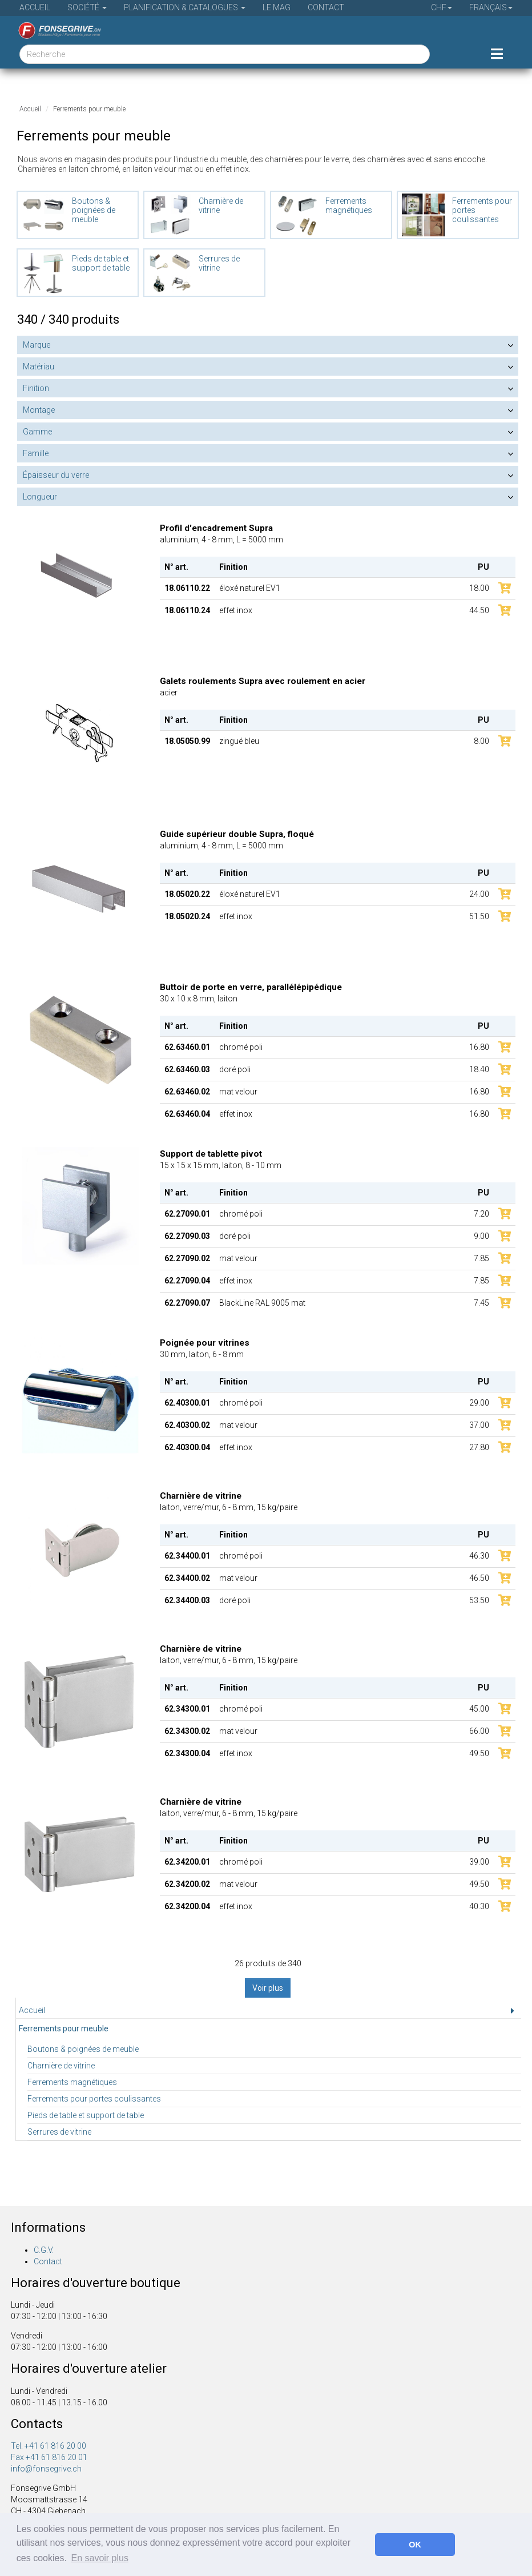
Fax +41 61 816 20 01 (49, 2457)
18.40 (479, 1069)
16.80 (479, 1047)
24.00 (479, 894)
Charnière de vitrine (61, 2065)
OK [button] (415, 2544)
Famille (36, 453)
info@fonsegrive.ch (46, 2468)
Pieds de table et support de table (85, 2115)
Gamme (37, 431)
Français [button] (491, 7)
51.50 (479, 916)
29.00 (479, 1402)
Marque (36, 344)
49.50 (479, 1753)
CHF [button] (441, 7)
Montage (39, 409)
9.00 (481, 1236)
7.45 (481, 1302)
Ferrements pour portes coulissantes (94, 2098)
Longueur (40, 496)
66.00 (479, 1731)
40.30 (479, 1906)
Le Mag (277, 7)
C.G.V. (44, 2250)
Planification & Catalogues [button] (184, 7)
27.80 (479, 1447)
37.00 (479, 1425)
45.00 (479, 1708)
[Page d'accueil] (55, 30)
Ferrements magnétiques (72, 2082)
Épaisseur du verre (56, 475)
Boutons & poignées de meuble (83, 2049)
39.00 (479, 1861)
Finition (36, 388)
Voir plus (267, 1988)
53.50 (479, 1600)
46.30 (479, 1555)
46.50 (479, 1578)
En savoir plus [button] (99, 2558)
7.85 (481, 1258)
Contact (326, 7)
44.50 (479, 610)
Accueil (34, 7)
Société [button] (87, 7)
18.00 (479, 588)
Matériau (38, 366)
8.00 (481, 741)
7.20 (481, 1213)
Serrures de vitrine (59, 2131)
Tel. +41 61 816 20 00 (48, 2445)
